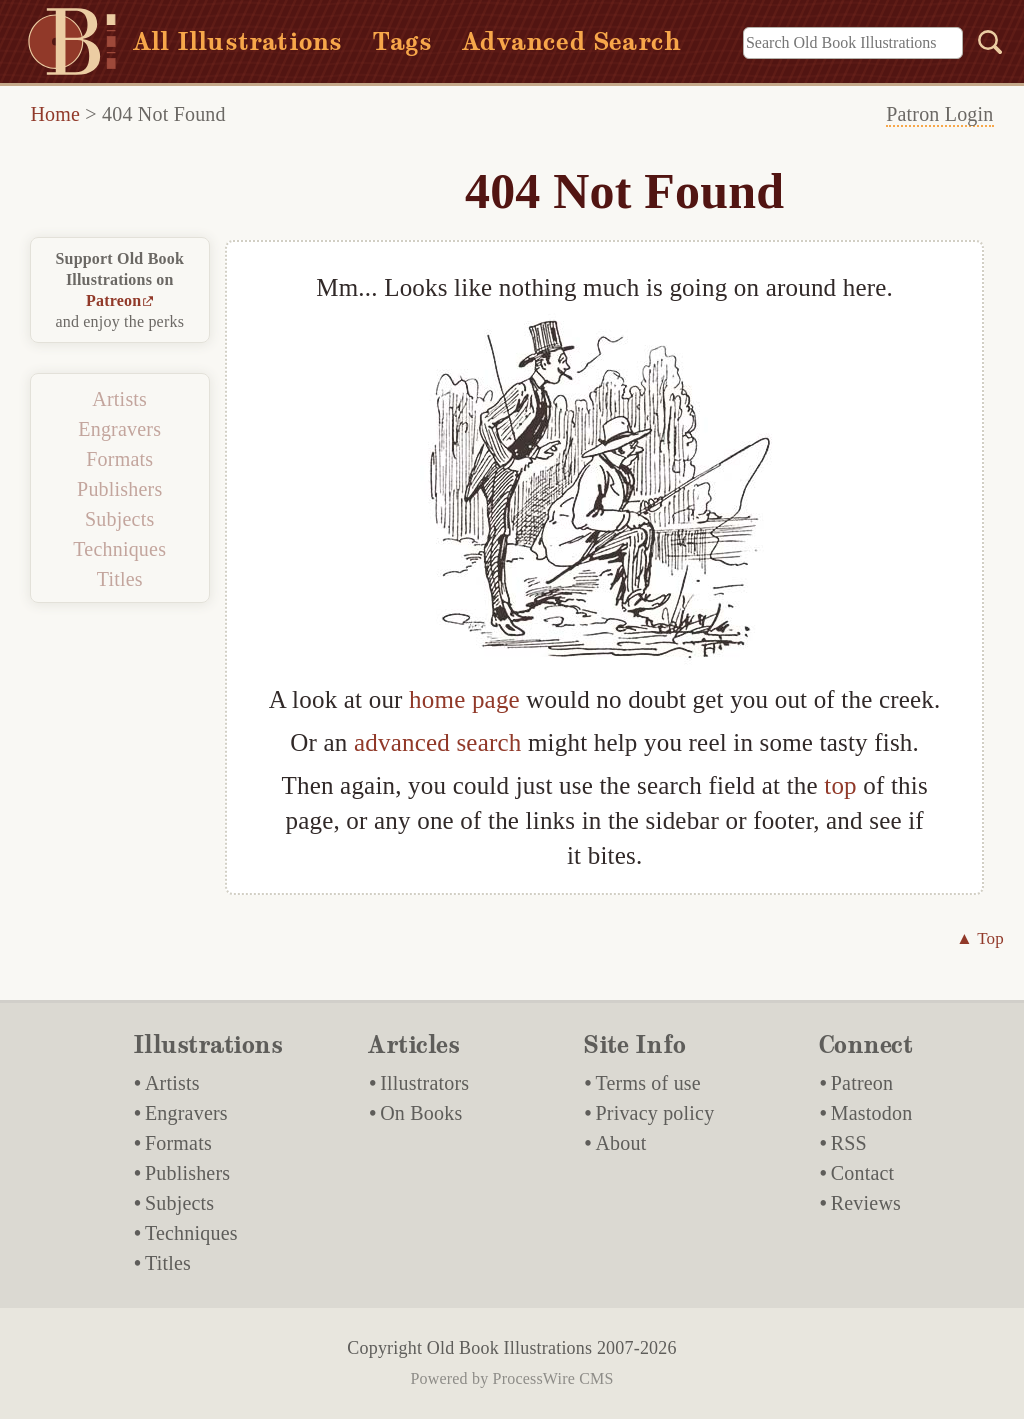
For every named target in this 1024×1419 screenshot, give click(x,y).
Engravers (119, 429)
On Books (421, 1113)
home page (464, 699)
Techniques (119, 549)
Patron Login (939, 114)
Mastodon (872, 1113)
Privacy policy (654, 1113)
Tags (402, 41)
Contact (863, 1173)
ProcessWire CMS (553, 1378)
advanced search (437, 742)
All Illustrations (237, 41)
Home (55, 114)
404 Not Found (164, 114)
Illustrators (424, 1083)
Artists (119, 399)
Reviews (866, 1203)
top (840, 785)
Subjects (119, 519)
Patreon (113, 300)
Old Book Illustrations (509, 1348)
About (620, 1143)
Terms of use (647, 1083)
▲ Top (980, 938)
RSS (849, 1143)
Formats (119, 459)
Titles (120, 579)
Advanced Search (571, 41)
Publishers (119, 489)
